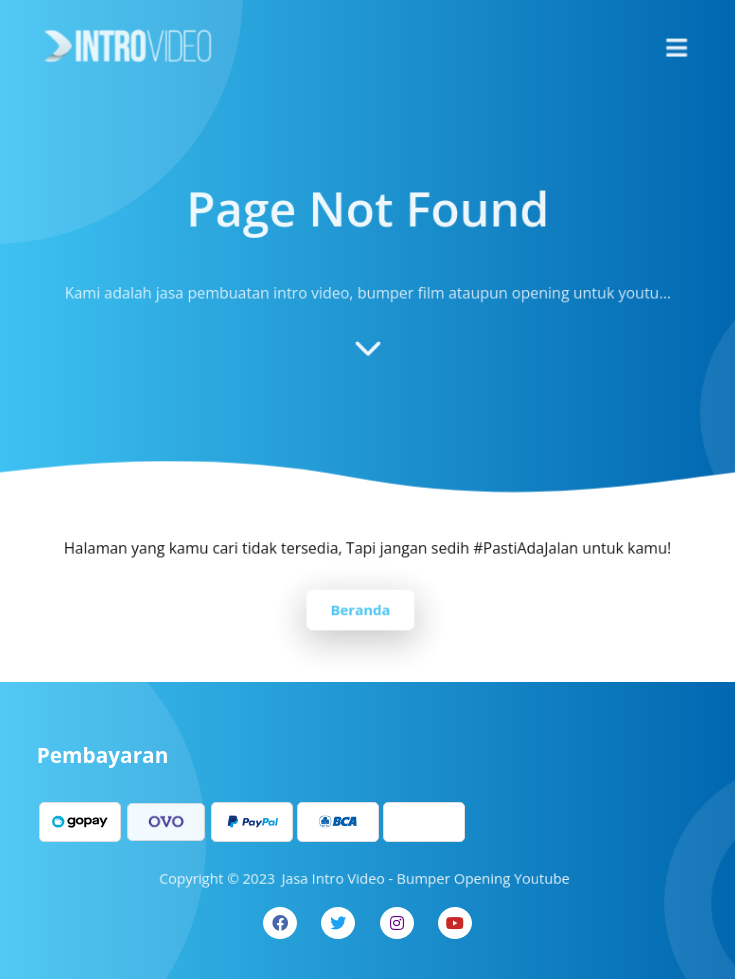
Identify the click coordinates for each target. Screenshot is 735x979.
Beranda (360, 608)
